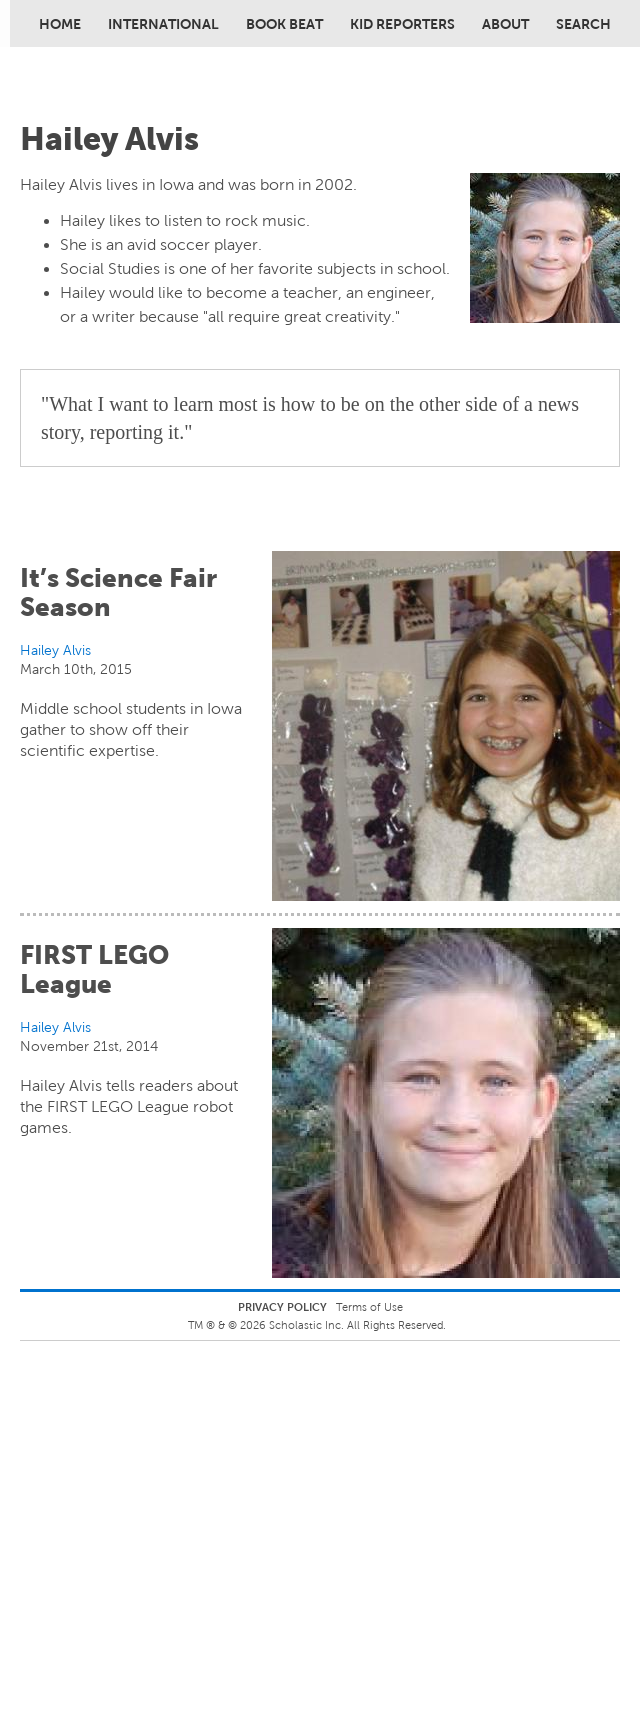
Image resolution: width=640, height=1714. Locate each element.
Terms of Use (369, 1307)
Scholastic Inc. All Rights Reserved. (359, 1325)
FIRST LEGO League (94, 969)
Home (60, 24)
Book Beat (284, 24)
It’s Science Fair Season (118, 592)
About (505, 24)
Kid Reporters (402, 24)
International (163, 24)
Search (583, 24)
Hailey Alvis (55, 650)
